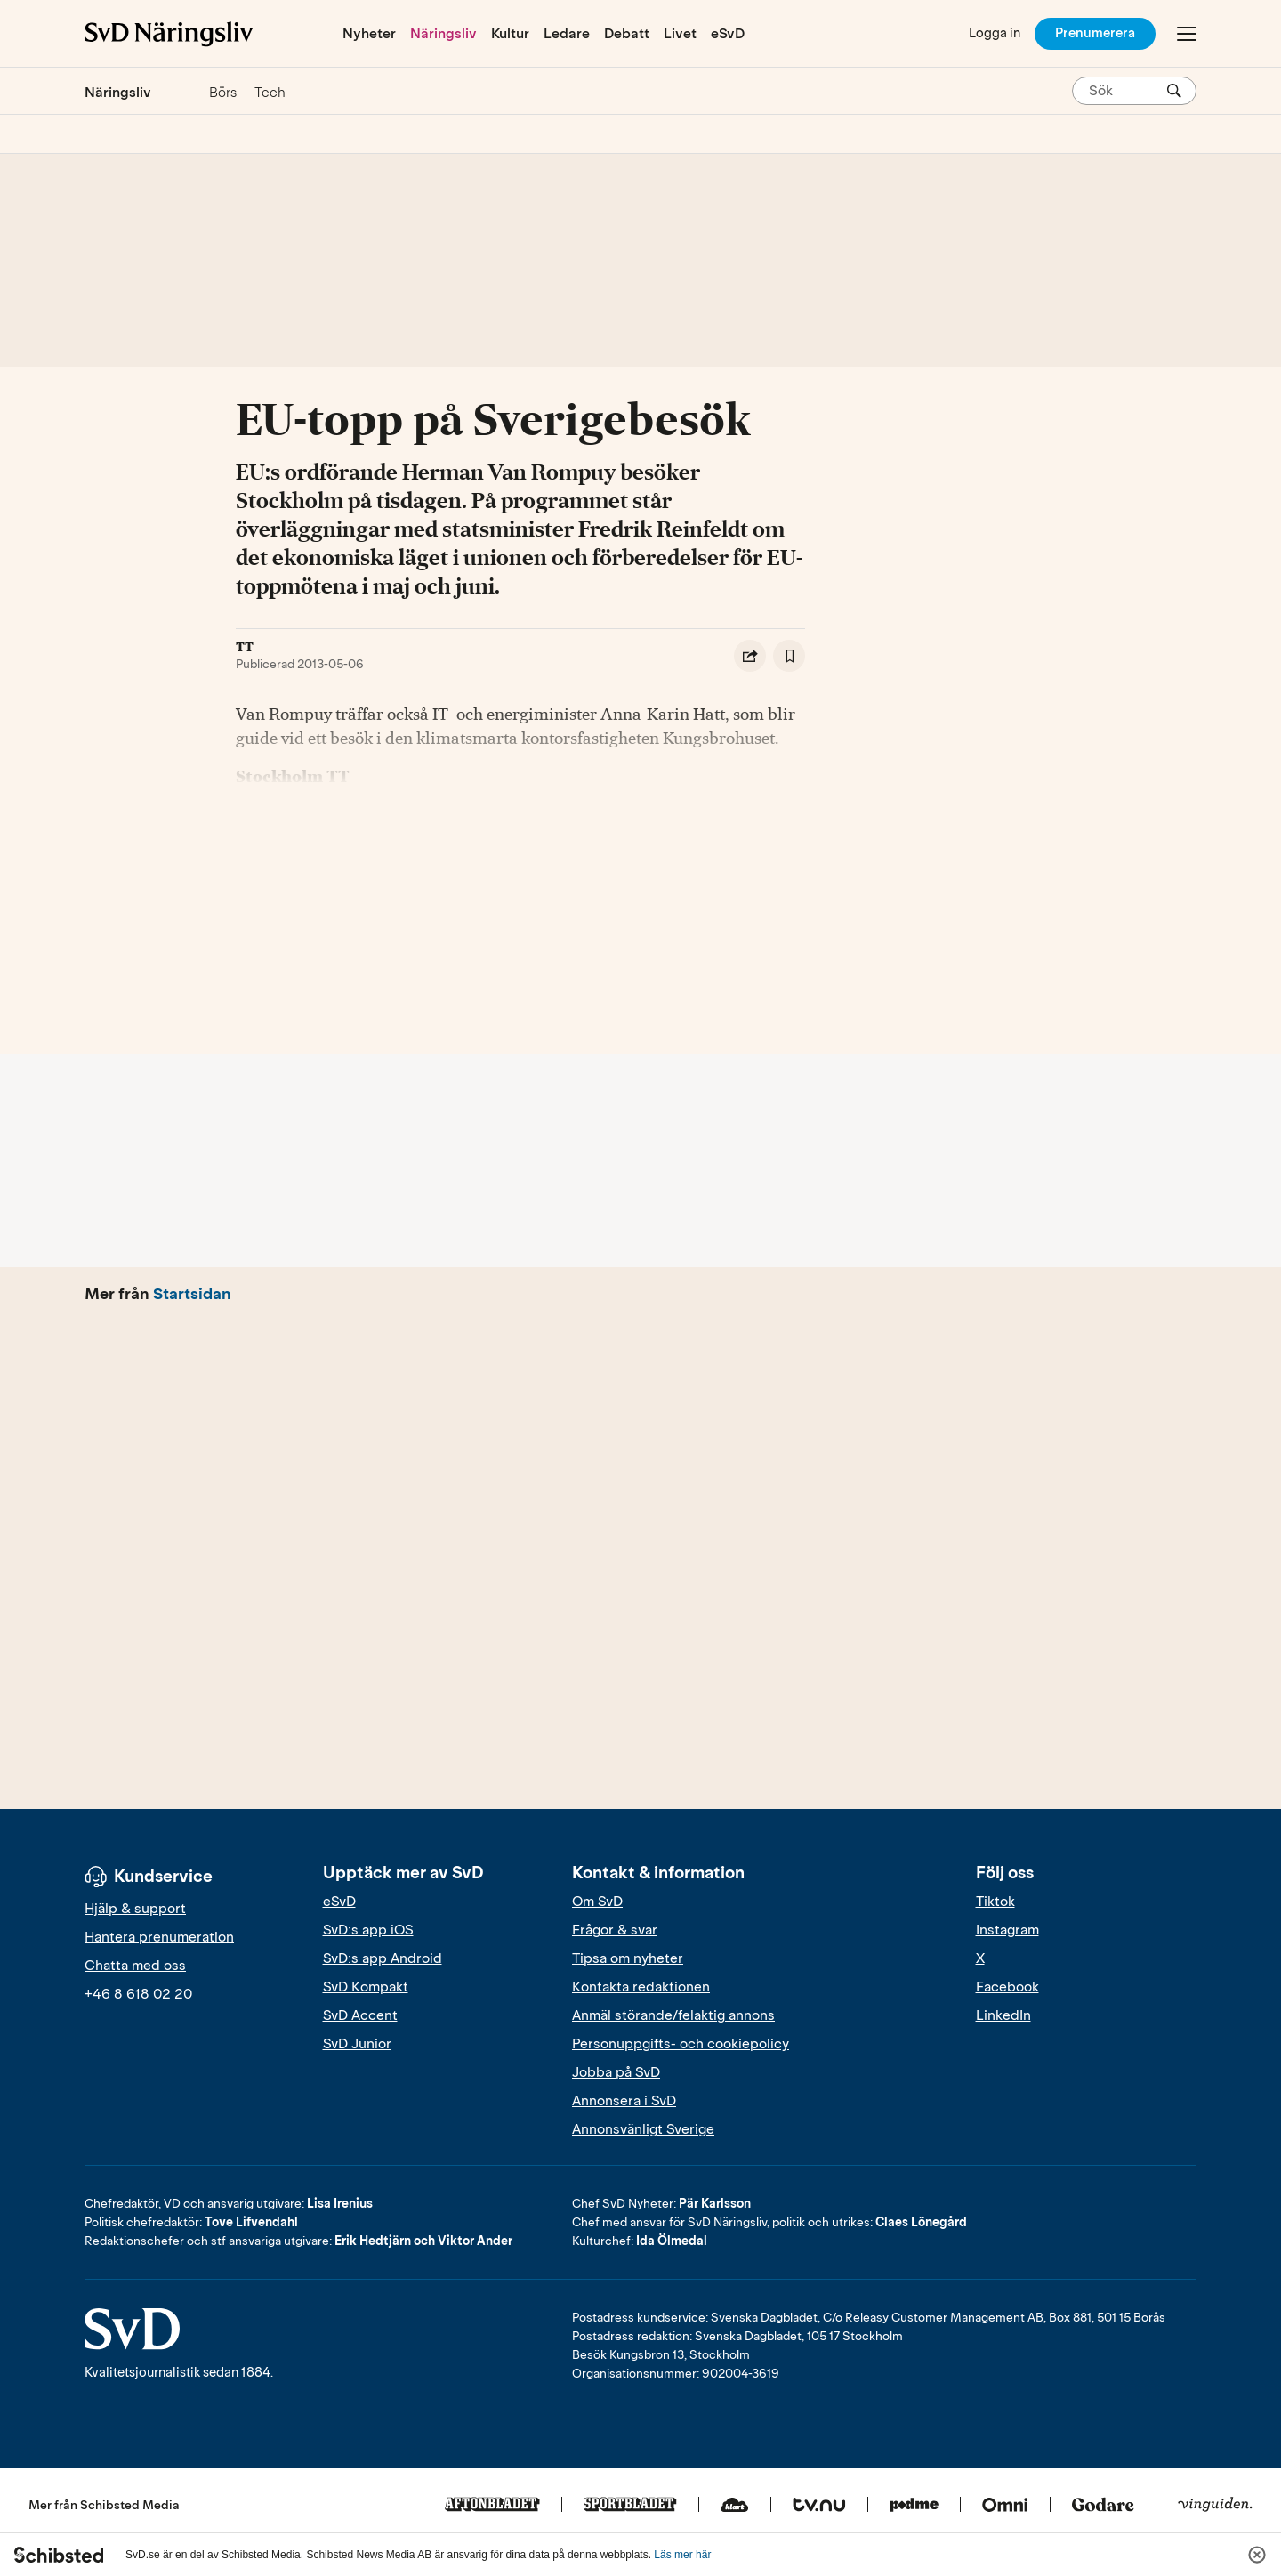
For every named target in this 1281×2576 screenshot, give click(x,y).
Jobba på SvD (616, 2072)
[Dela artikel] (750, 656)
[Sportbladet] (630, 2506)
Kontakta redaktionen (641, 1987)
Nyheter (369, 33)
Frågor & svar (614, 1930)
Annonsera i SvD (624, 2101)
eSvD (728, 33)
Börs (223, 92)
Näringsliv (443, 33)
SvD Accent (360, 2015)
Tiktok (995, 1901)
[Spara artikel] (789, 656)
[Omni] (1005, 2506)
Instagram (1007, 1930)
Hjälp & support (135, 1909)
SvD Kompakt (365, 1987)
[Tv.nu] (819, 2506)
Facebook (1007, 1987)
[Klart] (735, 2506)
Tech (270, 92)
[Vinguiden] (1215, 2506)
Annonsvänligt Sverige (643, 2129)
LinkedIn (1003, 2015)
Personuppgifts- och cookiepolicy (680, 2044)
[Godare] (1103, 2506)
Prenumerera (1095, 33)
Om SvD (597, 1901)
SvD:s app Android (382, 1958)
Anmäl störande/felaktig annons (673, 2015)
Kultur (510, 33)
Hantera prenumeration (159, 1937)
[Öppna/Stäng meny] (1186, 34)
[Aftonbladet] (492, 2506)
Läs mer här (682, 2554)
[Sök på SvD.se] (1127, 91)
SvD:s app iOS (368, 1930)
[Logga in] (994, 33)
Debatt (626, 33)
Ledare (567, 33)
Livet (680, 33)
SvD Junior (357, 2044)
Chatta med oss (135, 1965)
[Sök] (1174, 91)
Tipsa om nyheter (627, 1958)
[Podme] (914, 2506)
